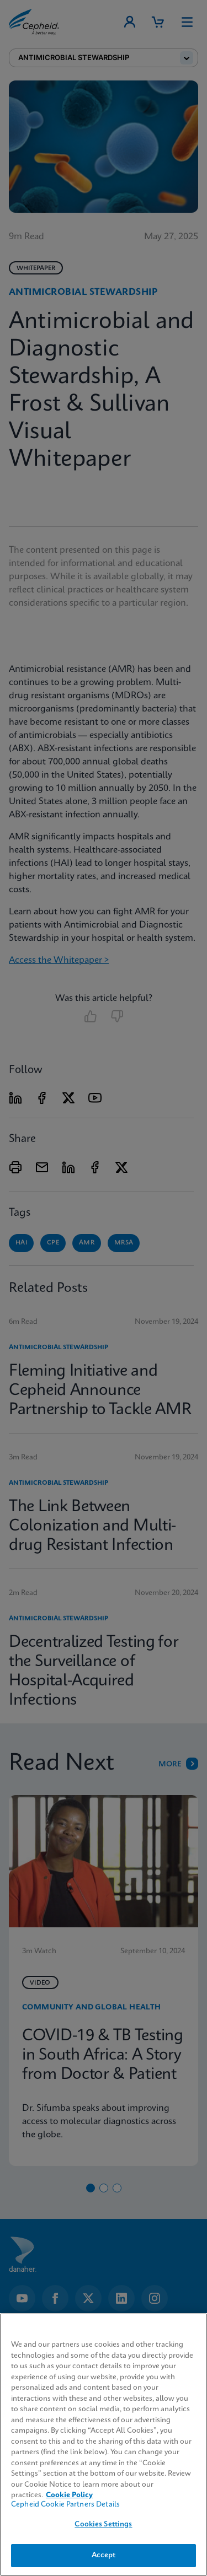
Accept (104, 2555)
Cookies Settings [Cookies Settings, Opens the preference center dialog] (103, 2524)
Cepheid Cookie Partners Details (65, 2504)
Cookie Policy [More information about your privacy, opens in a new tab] (69, 2495)
